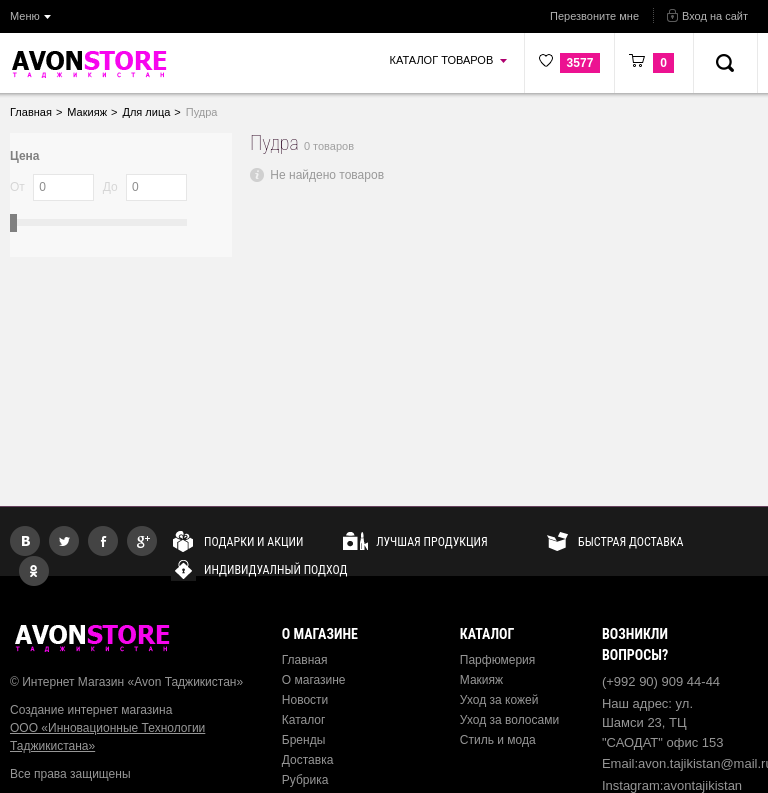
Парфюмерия (498, 660)
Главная (305, 660)
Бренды (303, 740)
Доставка (308, 760)
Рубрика (305, 780)
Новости (305, 700)
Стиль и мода (498, 740)
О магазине (314, 680)
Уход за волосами (509, 720)
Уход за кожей (499, 700)
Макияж (481, 680)
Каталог (304, 720)
